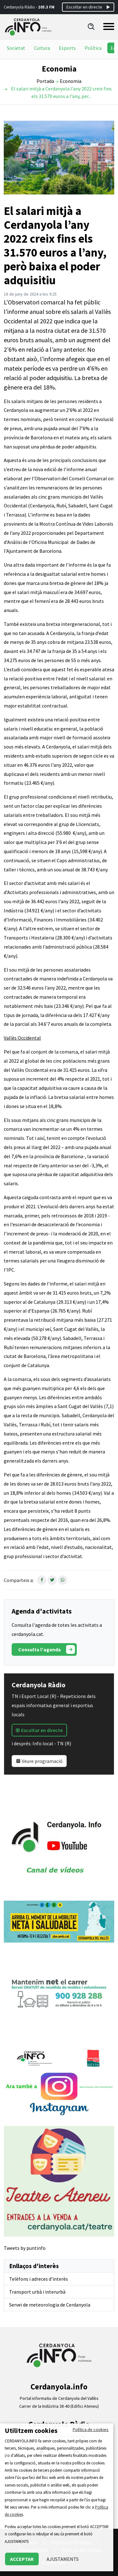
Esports (67, 48)
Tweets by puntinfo (25, 2248)
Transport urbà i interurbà (37, 2292)
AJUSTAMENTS (63, 2559)
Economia (70, 81)
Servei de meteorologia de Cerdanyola (49, 2305)
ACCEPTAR (22, 2559)
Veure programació (39, 1761)
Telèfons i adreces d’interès (38, 2279)
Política (93, 48)
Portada (45, 81)
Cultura (42, 48)
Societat (16, 48)
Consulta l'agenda (46, 1649)
